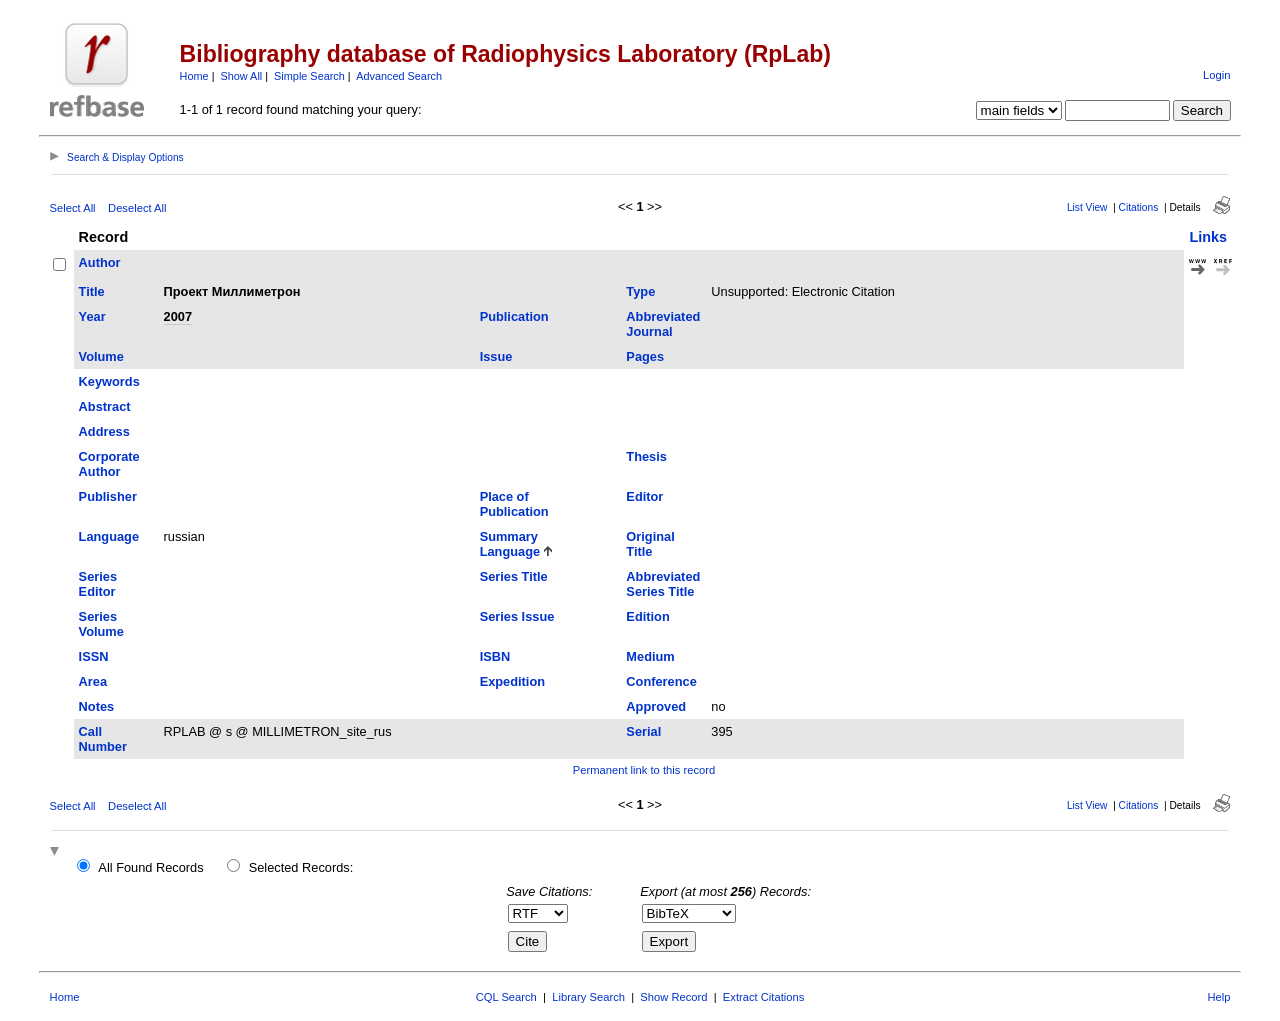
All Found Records (150, 867)
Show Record (673, 997)
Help (1218, 997)
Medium (650, 656)
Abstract (105, 406)
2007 (178, 316)
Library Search (588, 997)
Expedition (512, 681)
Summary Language (510, 544)
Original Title (650, 544)
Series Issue (517, 616)
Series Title (514, 576)
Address (104, 431)
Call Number (103, 739)
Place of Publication (514, 504)
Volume (101, 356)
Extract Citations (763, 997)
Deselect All (137, 208)
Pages (645, 356)
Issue (496, 356)
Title (92, 291)
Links (1208, 237)
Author (100, 262)
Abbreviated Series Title (663, 584)
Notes (97, 706)
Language (109, 536)
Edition (647, 616)
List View (1087, 207)
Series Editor (98, 584)
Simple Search (309, 76)
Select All (73, 208)
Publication (514, 316)
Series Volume (101, 624)
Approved (656, 706)
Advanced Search (399, 76)
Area (93, 681)
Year (92, 316)
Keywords (109, 381)
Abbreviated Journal (663, 324)
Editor (644, 496)
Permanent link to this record (644, 770)
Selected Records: (301, 867)
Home (194, 76)
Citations (1139, 207)
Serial (643, 731)
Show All (242, 76)
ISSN (94, 656)
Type (640, 291)
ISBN (495, 656)
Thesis (646, 456)
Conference (661, 681)
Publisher (108, 496)
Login (1216, 75)
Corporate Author (109, 464)
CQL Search (506, 997)
